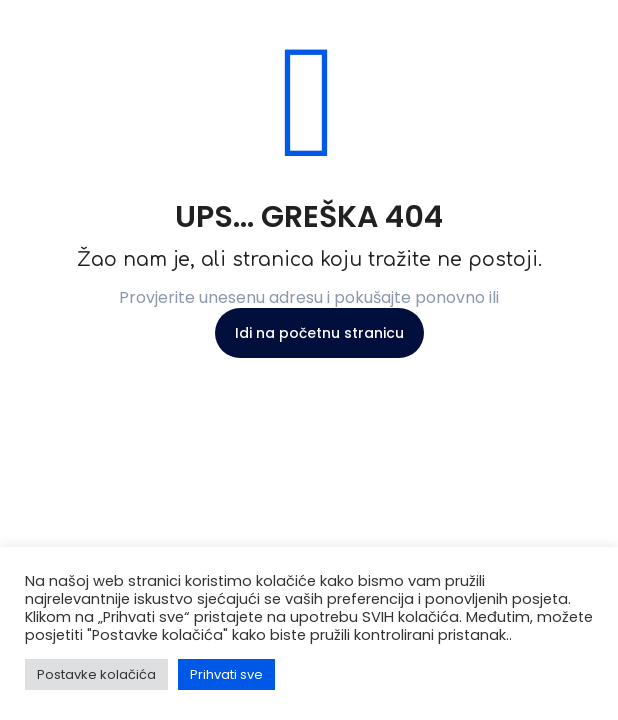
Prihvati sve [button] (226, 674)
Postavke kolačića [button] (96, 674)
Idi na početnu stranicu (319, 333)
